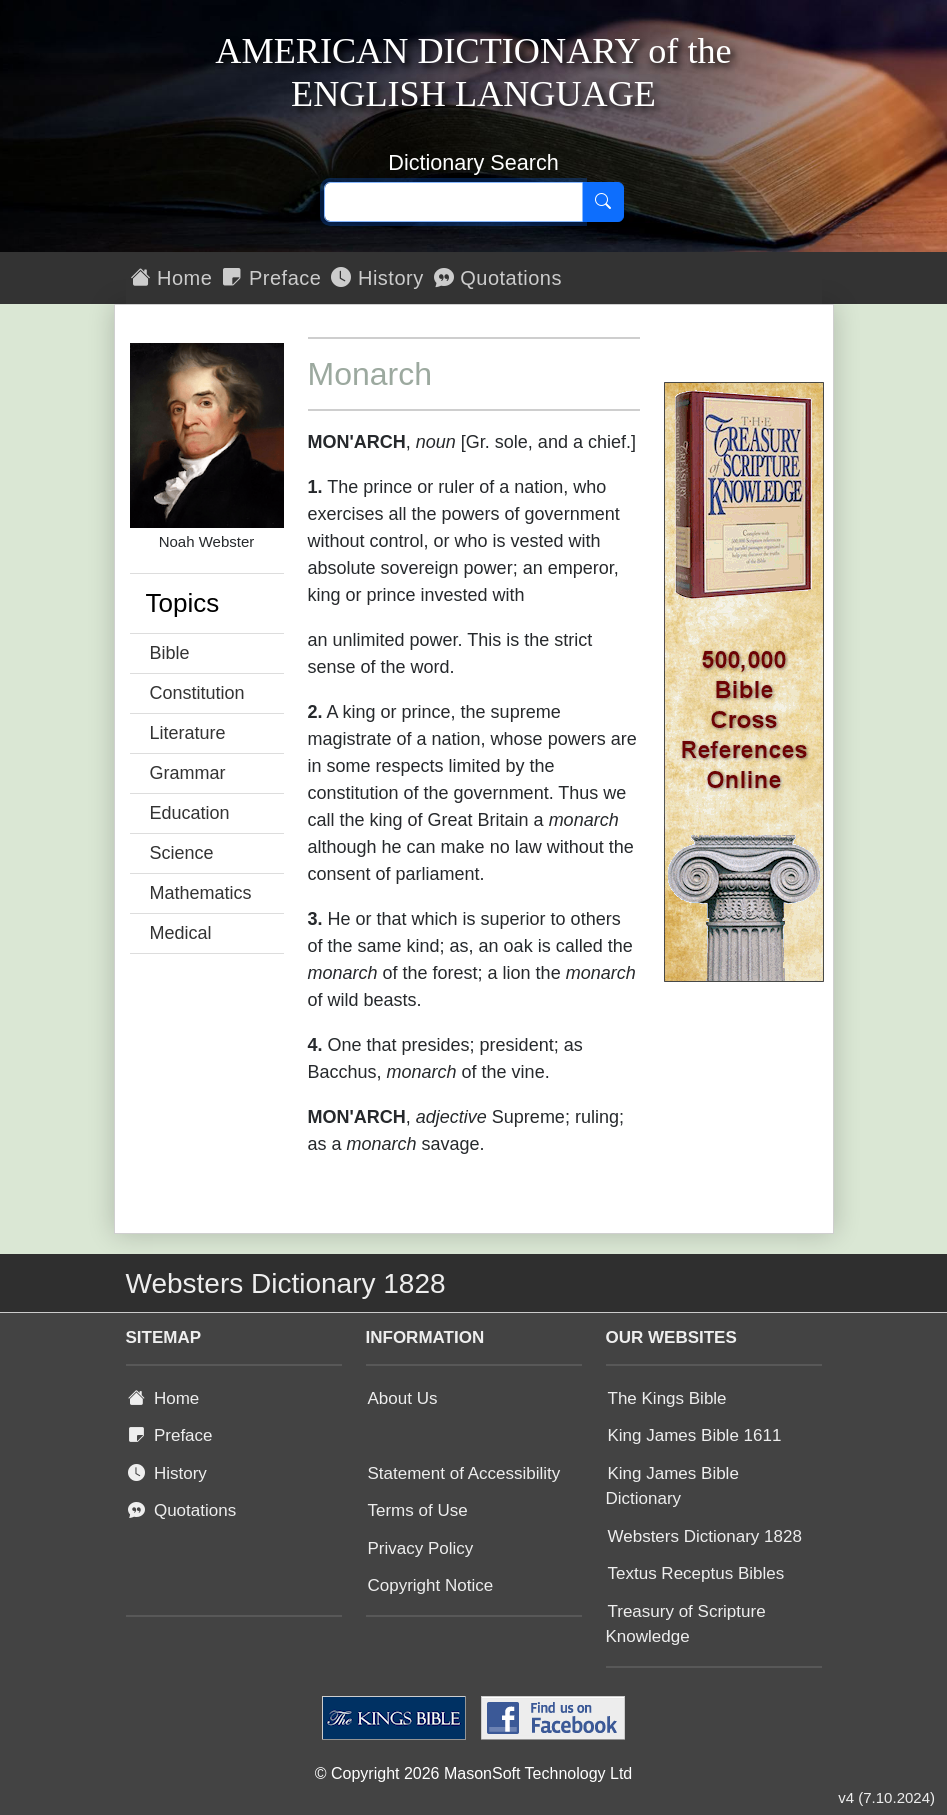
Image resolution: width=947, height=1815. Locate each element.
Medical (181, 933)
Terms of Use (418, 1510)
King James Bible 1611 (695, 1435)
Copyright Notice (431, 1585)
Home (172, 278)
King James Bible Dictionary (672, 1486)
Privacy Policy (421, 1548)
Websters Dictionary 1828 (705, 1536)
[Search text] (453, 202)
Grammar (188, 773)
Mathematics (201, 893)
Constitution (197, 693)
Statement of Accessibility (464, 1473)
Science (182, 853)
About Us (403, 1398)
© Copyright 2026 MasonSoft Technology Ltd (473, 1773)
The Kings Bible (667, 1398)
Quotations (498, 278)
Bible (170, 653)
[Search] (603, 202)
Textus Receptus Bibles (696, 1573)
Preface (271, 278)
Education (190, 813)
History (377, 278)
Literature (188, 733)
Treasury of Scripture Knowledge (686, 1624)
